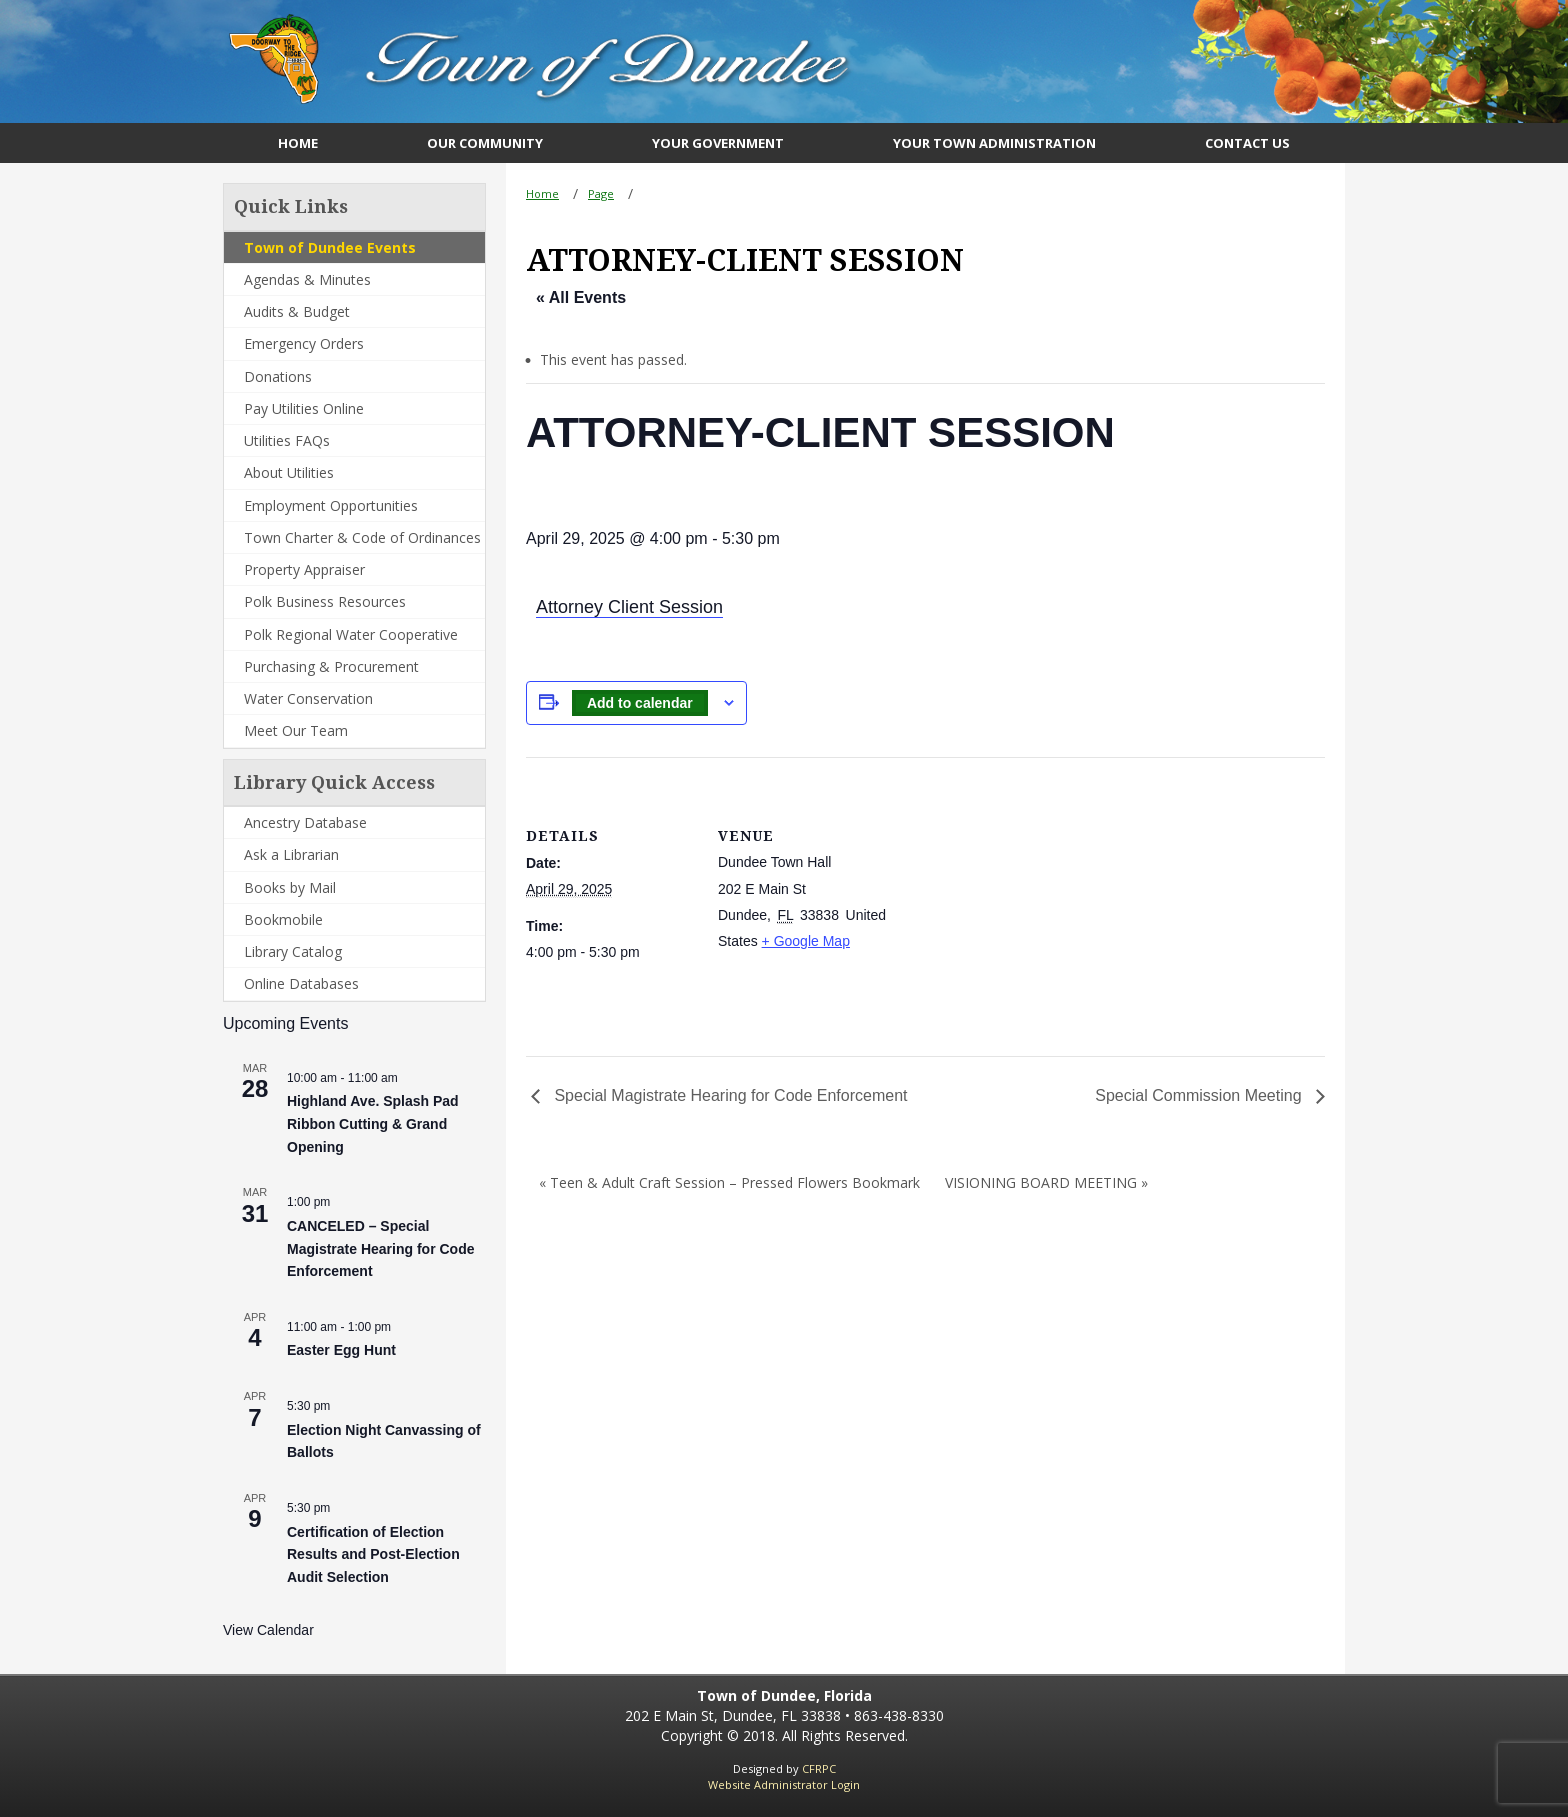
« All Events (581, 297)
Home (542, 193)
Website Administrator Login (784, 1784)
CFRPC (819, 1768)
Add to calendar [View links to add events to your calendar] (640, 703)
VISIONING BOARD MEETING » (1046, 1182)
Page (601, 193)
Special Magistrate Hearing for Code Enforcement (729, 1095)
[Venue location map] (1015, 895)
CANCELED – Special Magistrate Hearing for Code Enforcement (380, 1248)
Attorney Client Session (629, 607)
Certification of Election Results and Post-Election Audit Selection (373, 1554)
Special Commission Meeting (1200, 1095)
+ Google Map (806, 941)
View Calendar (268, 1630)
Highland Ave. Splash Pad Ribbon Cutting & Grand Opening (373, 1123)
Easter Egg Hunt (341, 1350)
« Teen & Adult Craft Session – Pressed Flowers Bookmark (729, 1182)
